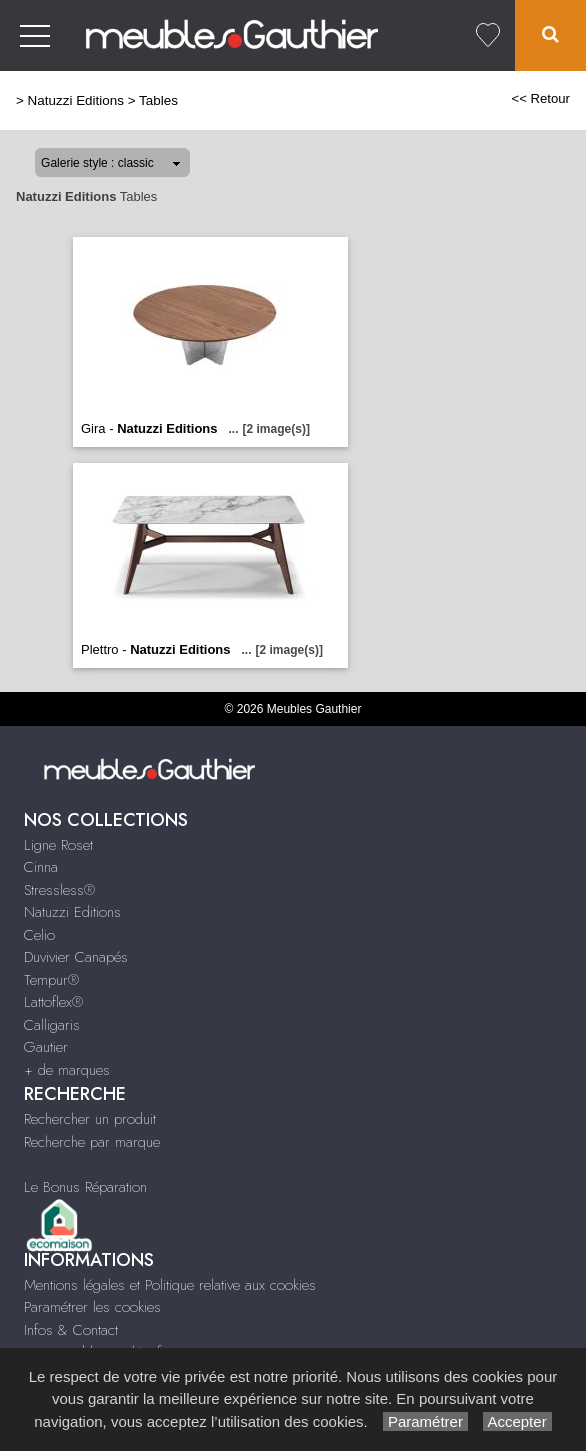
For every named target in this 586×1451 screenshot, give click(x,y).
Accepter (517, 1421)
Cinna (41, 867)
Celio (39, 935)
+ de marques (67, 1070)
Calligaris (52, 1025)
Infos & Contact (71, 1330)
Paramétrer (425, 1421)
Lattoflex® (53, 1002)
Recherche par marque (92, 1142)
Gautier (46, 1047)
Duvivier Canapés (76, 957)
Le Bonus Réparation (85, 1187)
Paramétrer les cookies (92, 1307)
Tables (158, 100)
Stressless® (59, 890)
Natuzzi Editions (76, 100)
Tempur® (51, 980)
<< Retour (540, 98)
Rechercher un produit (90, 1119)
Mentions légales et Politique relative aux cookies (170, 1285)
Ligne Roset (58, 845)
